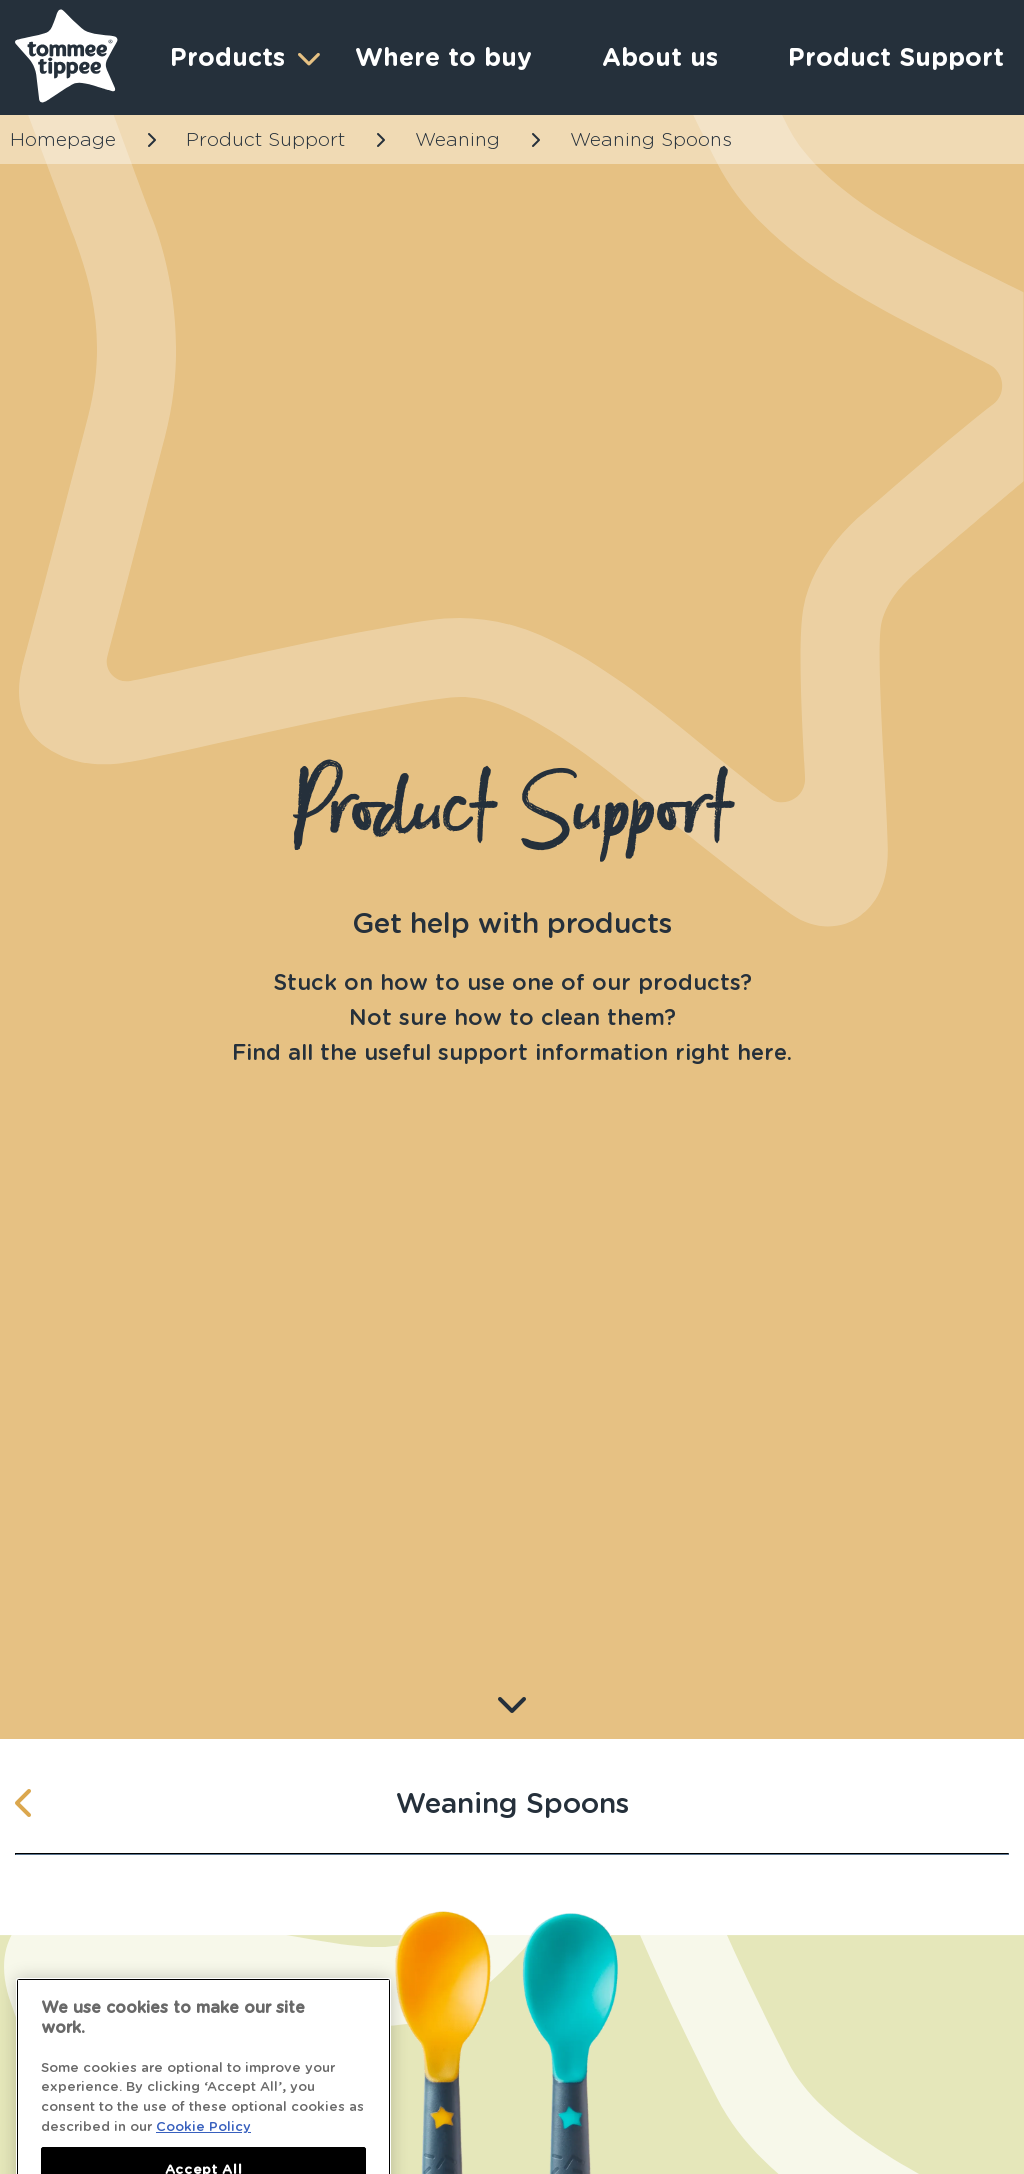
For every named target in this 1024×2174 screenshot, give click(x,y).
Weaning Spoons (651, 139)
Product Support (265, 139)
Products (242, 57)
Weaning (457, 139)
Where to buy (443, 57)
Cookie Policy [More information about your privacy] (203, 2148)
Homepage (63, 139)
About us (660, 57)
